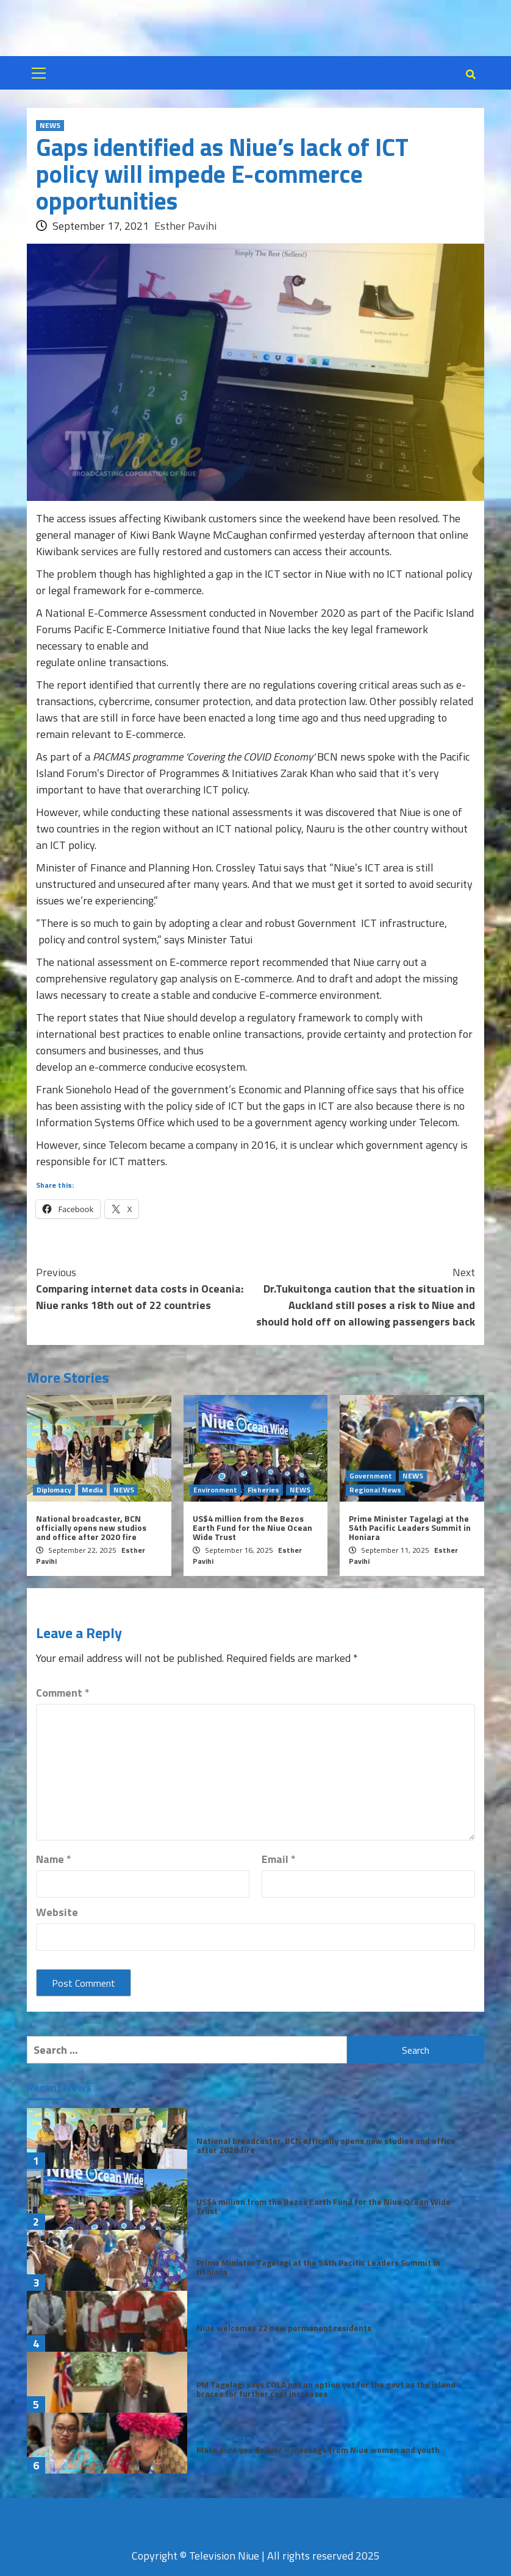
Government (370, 1476)
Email (279, 1859)
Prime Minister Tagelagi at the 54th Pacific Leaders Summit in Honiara (410, 1528)
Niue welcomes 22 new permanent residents (283, 2327)
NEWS (50, 125)
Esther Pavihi (185, 226)
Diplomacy (54, 1490)
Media (92, 1490)
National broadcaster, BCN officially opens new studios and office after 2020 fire (91, 1528)
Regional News (375, 1490)
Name (53, 1859)
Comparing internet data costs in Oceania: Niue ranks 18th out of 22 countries (145, 1288)
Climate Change (223, 2438)
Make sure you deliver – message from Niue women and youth (318, 2449)
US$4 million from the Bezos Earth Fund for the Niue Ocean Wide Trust (252, 1528)
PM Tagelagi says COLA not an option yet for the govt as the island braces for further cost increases (326, 2389)
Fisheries (263, 1490)
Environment (215, 1490)
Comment (63, 1692)
